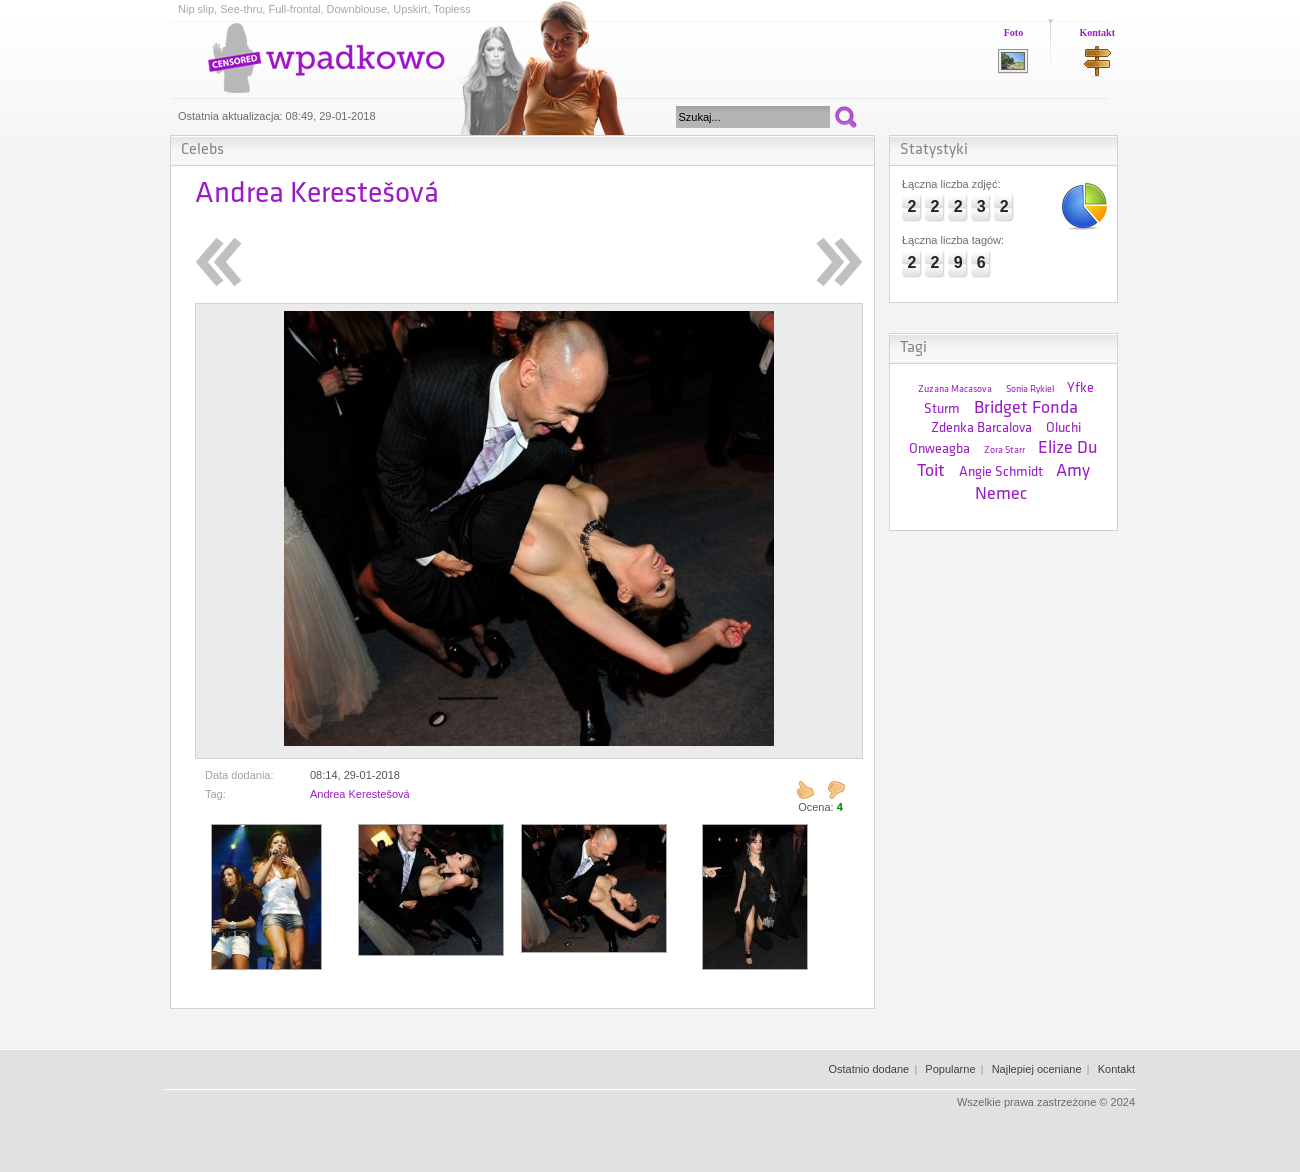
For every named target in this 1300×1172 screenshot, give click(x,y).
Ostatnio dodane (868, 1069)
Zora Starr (1004, 450)
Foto (1013, 32)
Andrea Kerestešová (360, 794)
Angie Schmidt (1001, 472)
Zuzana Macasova (955, 389)
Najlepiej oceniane (1037, 1069)
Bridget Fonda (1026, 408)
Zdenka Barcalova (981, 428)
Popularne (950, 1069)
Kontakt (1097, 32)
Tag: (215, 794)
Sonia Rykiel (1030, 389)
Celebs (202, 150)
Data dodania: (239, 775)
